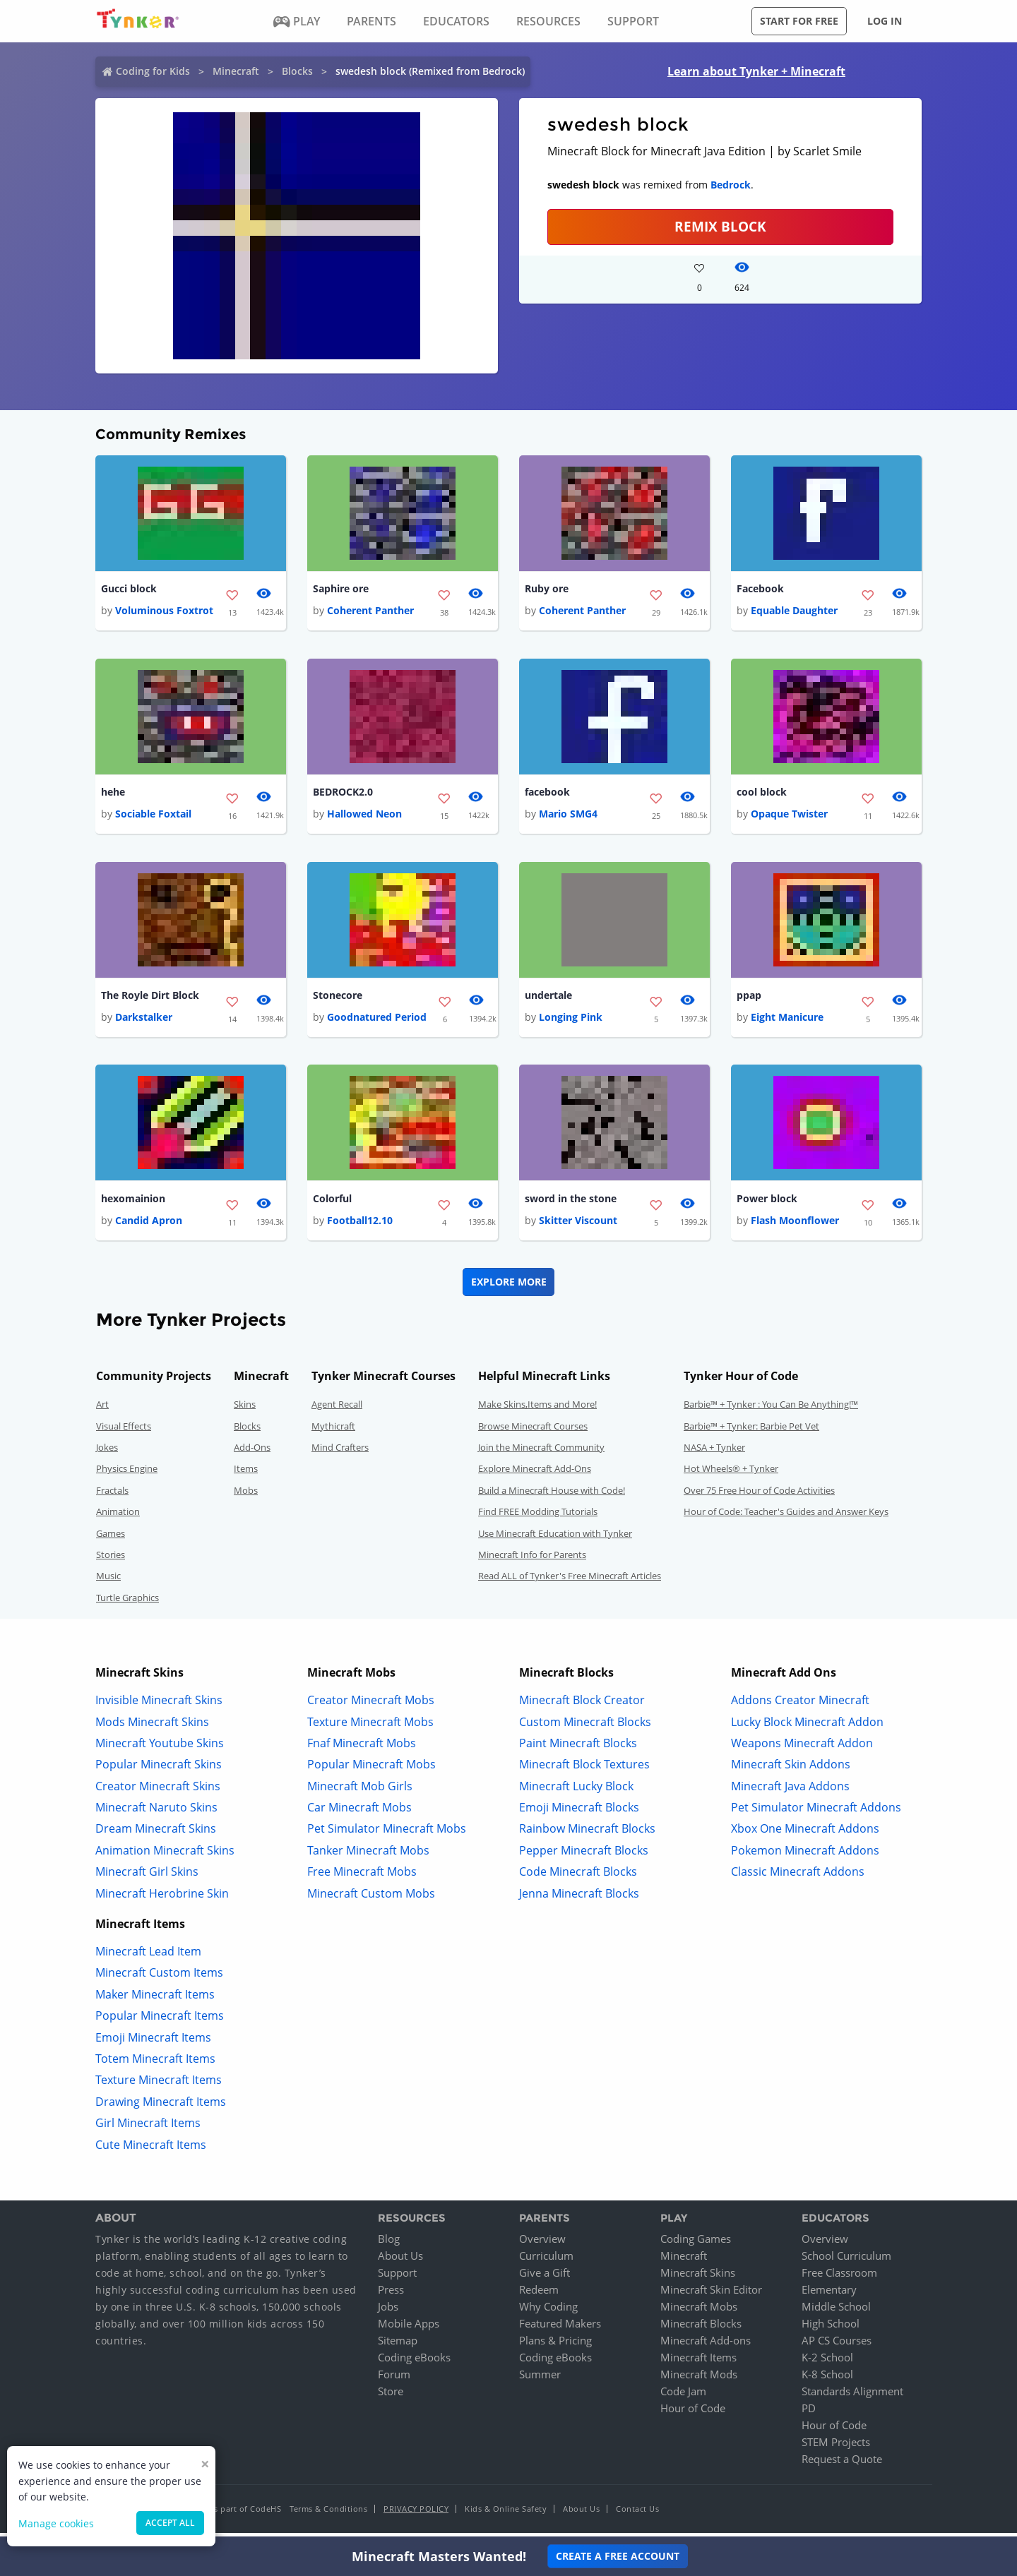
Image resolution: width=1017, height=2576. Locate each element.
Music (108, 1581)
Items (246, 1474)
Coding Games (695, 2244)
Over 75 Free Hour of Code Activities (759, 1495)
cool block (762, 794)
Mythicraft (333, 1431)
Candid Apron (148, 1226)
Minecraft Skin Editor (711, 2295)
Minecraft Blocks (701, 2329)
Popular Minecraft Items (159, 2021)
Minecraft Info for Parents (532, 1560)
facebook (547, 794)
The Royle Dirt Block (150, 998)
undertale (548, 998)
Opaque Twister (789, 816)
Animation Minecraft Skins (164, 1855)
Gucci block (129, 589)
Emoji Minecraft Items (153, 2042)
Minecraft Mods (698, 2380)
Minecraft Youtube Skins (159, 1748)
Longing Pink (570, 1021)
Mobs (246, 1495)
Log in (884, 21)
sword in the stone (571, 1202)
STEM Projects (836, 2447)
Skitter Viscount (578, 1226)
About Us (400, 2261)
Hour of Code (692, 2414)
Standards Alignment (852, 2397)
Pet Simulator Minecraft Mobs (386, 1834)
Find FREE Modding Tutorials (537, 1517)
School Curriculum (846, 2261)
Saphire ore (341, 589)
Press (391, 2295)
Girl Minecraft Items (148, 2128)
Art (102, 1409)
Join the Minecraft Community (541, 1452)
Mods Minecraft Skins (152, 1727)
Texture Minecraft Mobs (370, 1727)
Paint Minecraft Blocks (578, 1748)
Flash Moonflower (795, 1226)
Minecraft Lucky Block (576, 1791)
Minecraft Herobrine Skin (162, 1898)
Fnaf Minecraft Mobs (361, 1748)
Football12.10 (360, 1226)
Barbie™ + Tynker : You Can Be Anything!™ (771, 1409)
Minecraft (236, 71)
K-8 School (827, 2380)
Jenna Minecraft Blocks (579, 1898)
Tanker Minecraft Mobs (368, 1855)
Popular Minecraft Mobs (371, 1770)
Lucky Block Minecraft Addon (807, 1727)
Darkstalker (143, 1021)
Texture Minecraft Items (158, 2085)
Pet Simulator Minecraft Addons (816, 1813)
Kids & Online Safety (506, 2514)
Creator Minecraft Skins (157, 1791)
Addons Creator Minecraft (800, 1705)
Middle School (836, 2312)
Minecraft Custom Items (159, 1978)
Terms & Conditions (328, 2514)
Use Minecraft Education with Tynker (555, 1538)
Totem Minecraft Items (155, 2064)
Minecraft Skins (697, 2278)
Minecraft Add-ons (705, 2346)
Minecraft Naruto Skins (156, 1813)
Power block (767, 1202)
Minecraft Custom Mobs (371, 1898)
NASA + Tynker (714, 1452)
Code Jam (683, 2397)
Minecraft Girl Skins (146, 1877)
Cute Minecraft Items (150, 2149)
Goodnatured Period (377, 1021)
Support (397, 2278)
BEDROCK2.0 (343, 794)
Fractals (112, 1495)
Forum (394, 2380)
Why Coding (548, 2312)
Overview (542, 2244)
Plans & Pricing (555, 2346)
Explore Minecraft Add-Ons (534, 1474)
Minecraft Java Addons (790, 1791)
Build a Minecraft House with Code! (551, 1495)
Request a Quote (842, 2464)
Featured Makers (560, 2329)
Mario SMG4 (568, 816)
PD (809, 2414)
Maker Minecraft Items (155, 1999)
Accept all (170, 2523)
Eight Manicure (787, 1021)
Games (110, 1538)
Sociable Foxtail (153, 816)
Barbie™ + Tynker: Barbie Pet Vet (751, 1431)
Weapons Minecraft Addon (802, 1748)
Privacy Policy (415, 2514)
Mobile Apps (408, 2329)
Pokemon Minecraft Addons (805, 1855)
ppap (749, 998)
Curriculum (546, 2261)
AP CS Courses (837, 2346)
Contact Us (637, 2514)
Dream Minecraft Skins (155, 1834)
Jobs (388, 2312)
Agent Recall (336, 1409)
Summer (540, 2380)
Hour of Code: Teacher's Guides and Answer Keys (786, 1517)
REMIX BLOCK (720, 226)
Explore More (509, 1287)
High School (831, 2329)
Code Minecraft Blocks (578, 1877)
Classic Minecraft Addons (797, 1877)
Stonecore (337, 998)
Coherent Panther (370, 611)
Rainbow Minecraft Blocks (587, 1834)
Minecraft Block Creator (582, 1705)
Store (390, 2397)
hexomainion (133, 1202)
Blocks (297, 71)
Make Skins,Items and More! (537, 1409)
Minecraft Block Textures (584, 1770)
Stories (110, 1560)
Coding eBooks (414, 2363)
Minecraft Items (698, 2363)
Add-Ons (252, 1452)
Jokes (107, 1452)
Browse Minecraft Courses (533, 1431)
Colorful (332, 1202)
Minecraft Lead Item (148, 1957)
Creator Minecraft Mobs (370, 1705)
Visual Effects (123, 1431)
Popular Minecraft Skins (158, 1770)
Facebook (760, 589)
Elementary (829, 2295)
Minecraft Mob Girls (359, 1791)
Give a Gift (544, 2278)
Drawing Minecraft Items (160, 2106)
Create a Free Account (617, 2556)
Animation (118, 1517)
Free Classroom (839, 2278)
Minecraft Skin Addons (790, 1770)
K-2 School (827, 2363)
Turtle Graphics (127, 1602)
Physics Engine (126, 1474)
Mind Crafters (340, 1452)
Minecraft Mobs (698, 2312)
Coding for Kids (153, 71)
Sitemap (397, 2346)
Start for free (799, 21)
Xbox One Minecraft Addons (805, 1834)
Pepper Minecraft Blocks (583, 1855)
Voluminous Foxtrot (164, 611)
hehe (113, 794)
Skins (245, 1409)
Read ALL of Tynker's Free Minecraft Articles (569, 1581)
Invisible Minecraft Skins (158, 1705)
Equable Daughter (794, 611)
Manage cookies (56, 2523)
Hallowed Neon (364, 816)
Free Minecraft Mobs (362, 1877)
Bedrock (730, 184)
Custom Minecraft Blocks (585, 1727)
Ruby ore (547, 589)
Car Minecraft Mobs (359, 1813)
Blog (389, 2244)
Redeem (539, 2295)
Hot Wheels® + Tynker (731, 1474)
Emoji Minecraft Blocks (579, 1813)
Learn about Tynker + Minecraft (756, 71)
